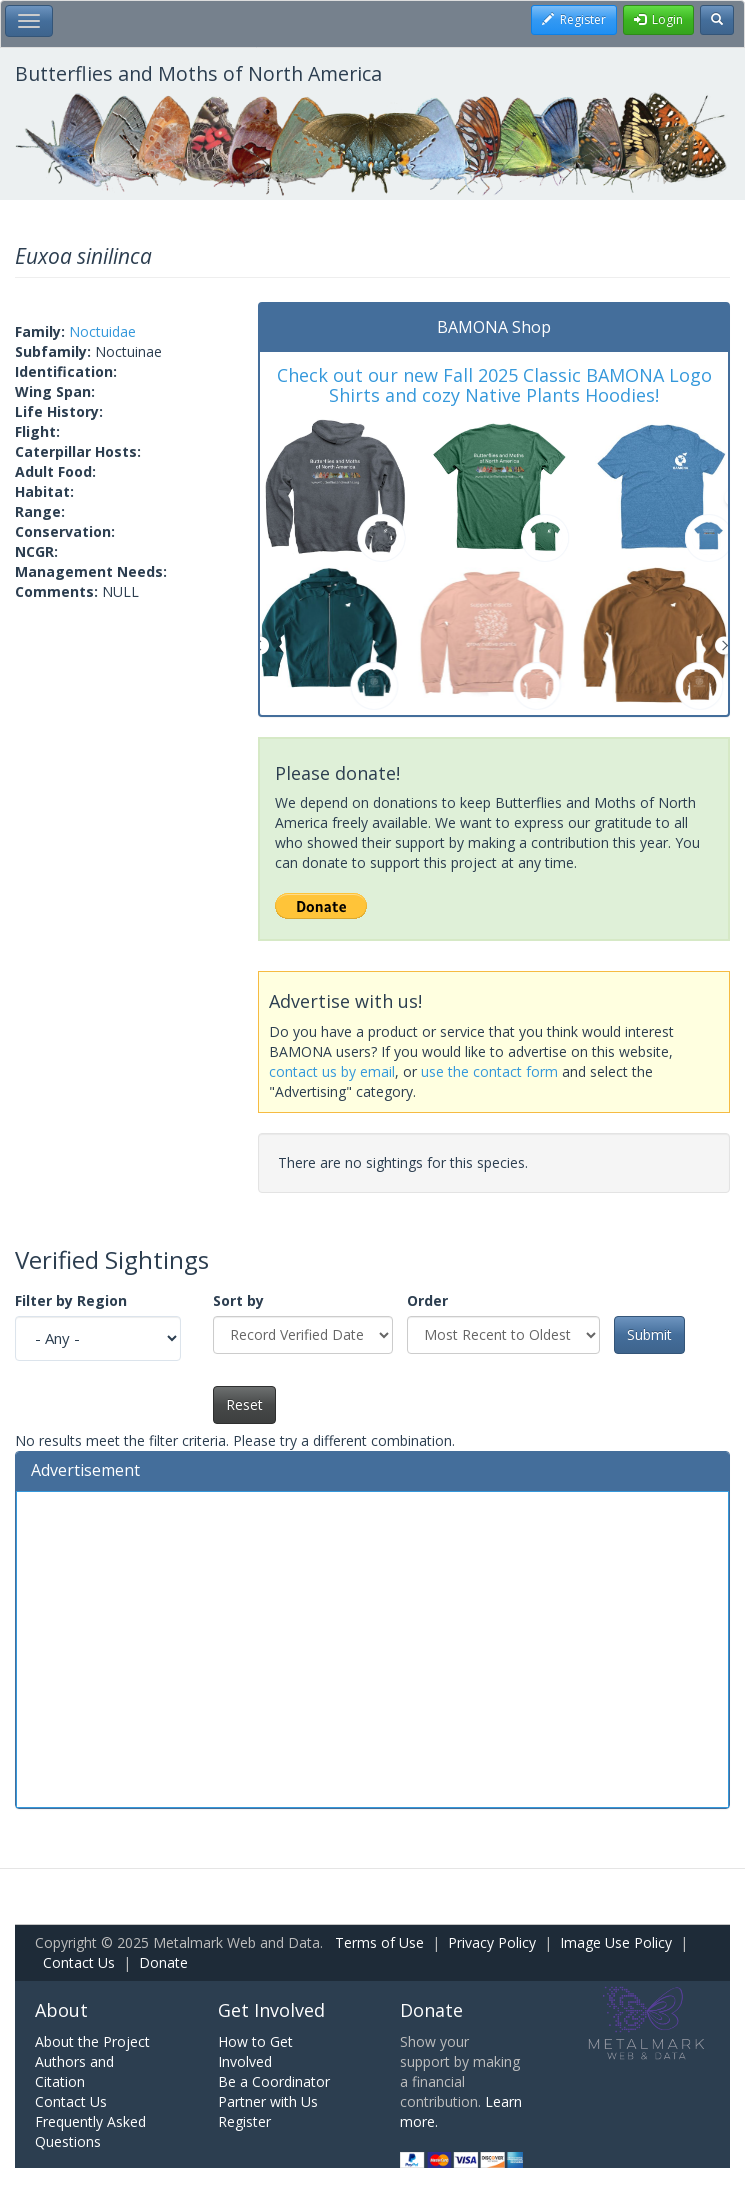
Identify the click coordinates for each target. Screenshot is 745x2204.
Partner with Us (268, 2101)
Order (427, 1300)
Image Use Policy (616, 1942)
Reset (244, 1404)
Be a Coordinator (274, 2081)
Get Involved (271, 2010)
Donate (163, 1962)
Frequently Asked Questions (90, 2131)
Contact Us (79, 1962)
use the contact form (489, 1071)
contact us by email (332, 1071)
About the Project (92, 2041)
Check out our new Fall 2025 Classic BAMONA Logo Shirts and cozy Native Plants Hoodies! (494, 385)
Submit (649, 1334)
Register (244, 2121)
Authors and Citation (74, 2071)
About (61, 2010)
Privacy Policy (492, 1942)
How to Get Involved (255, 2051)
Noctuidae (102, 331)
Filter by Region (71, 1300)
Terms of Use (379, 1942)
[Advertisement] (372, 1647)
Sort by (238, 1300)
